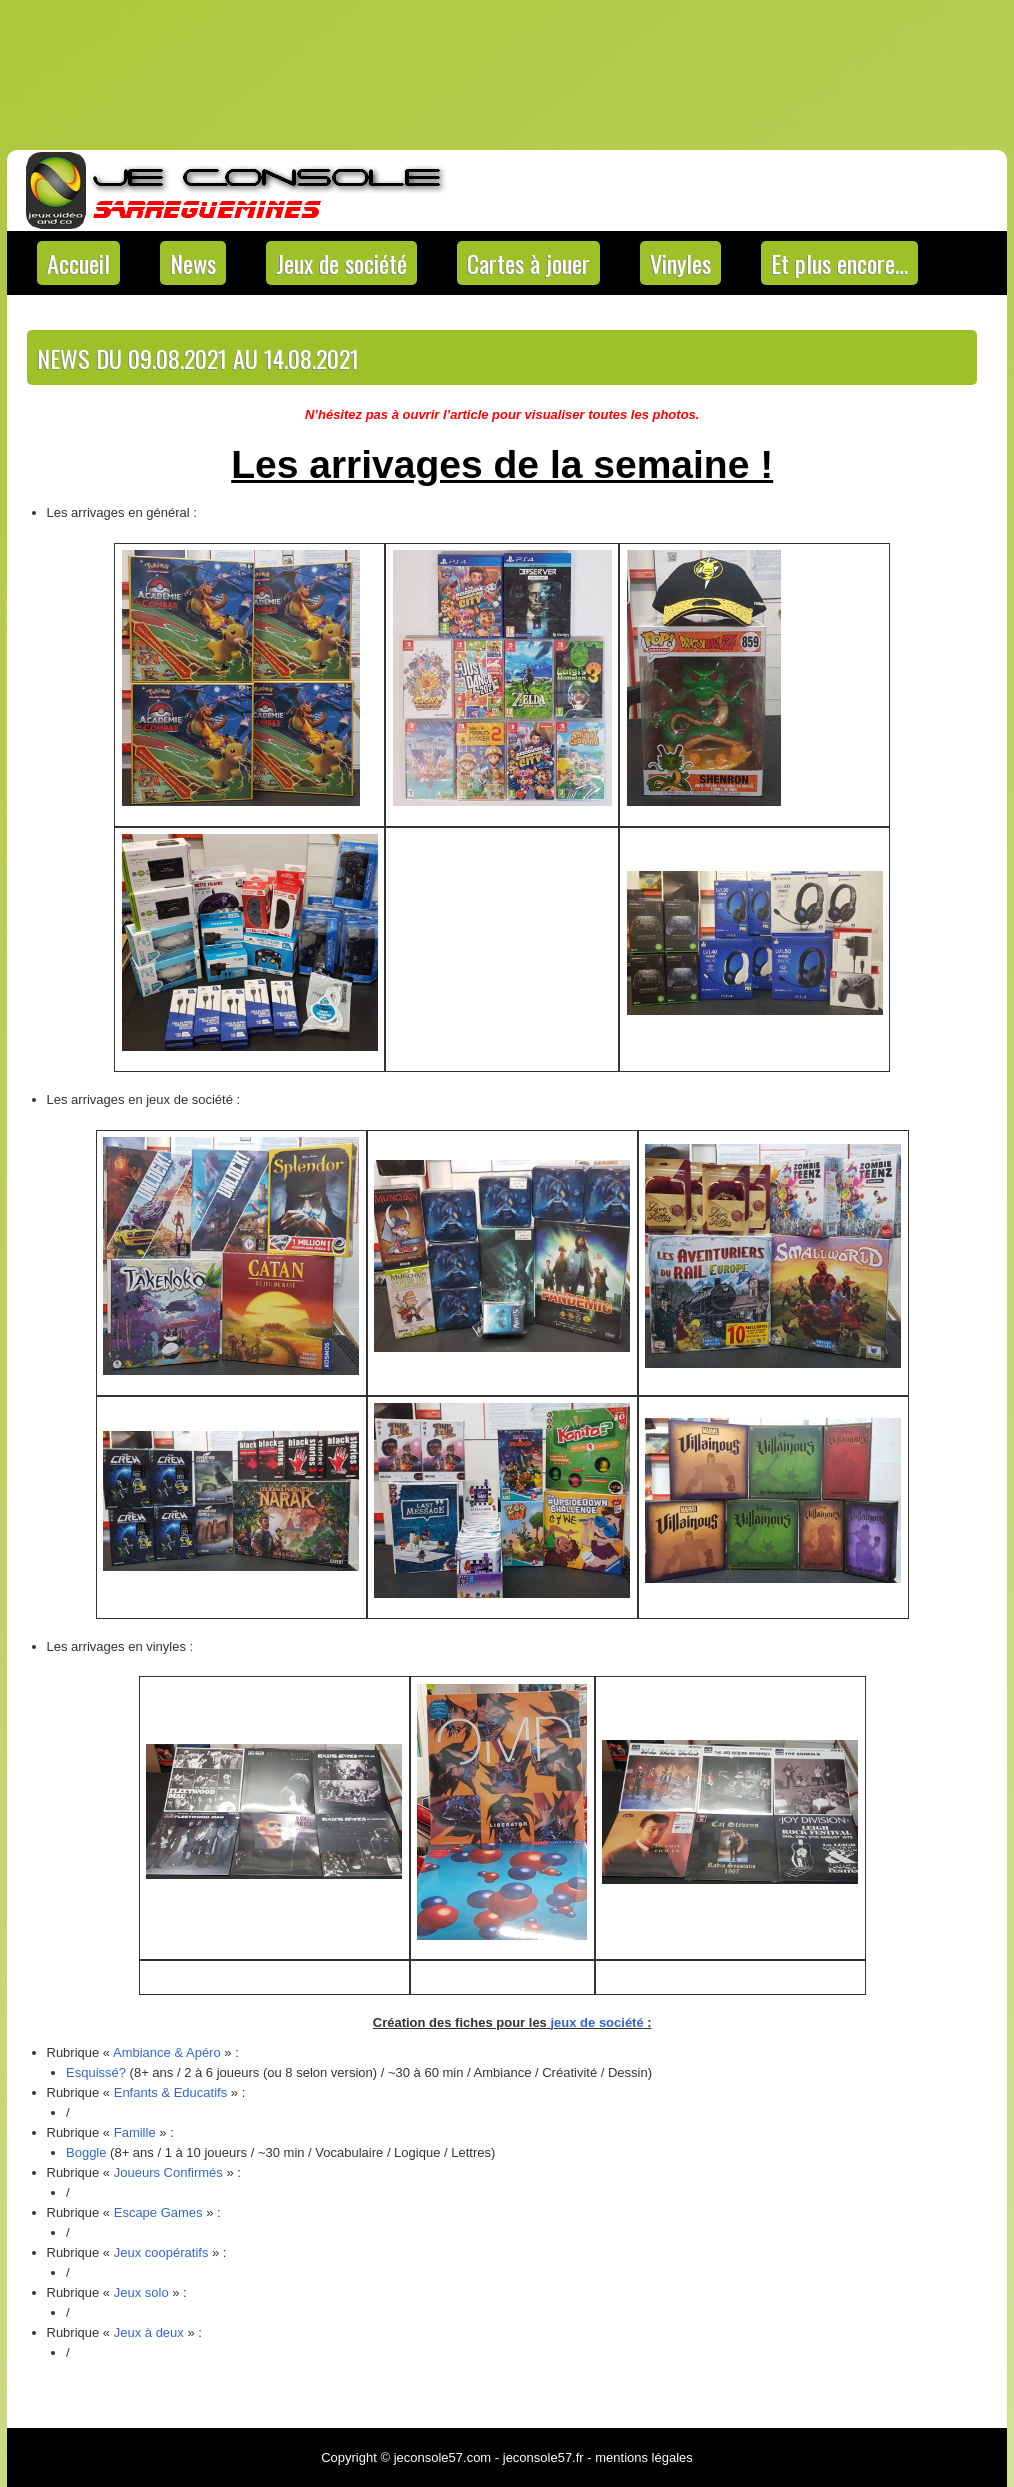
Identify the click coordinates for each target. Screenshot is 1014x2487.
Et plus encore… (839, 263)
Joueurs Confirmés (168, 2172)
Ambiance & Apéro (167, 2052)
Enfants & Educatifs (170, 2092)
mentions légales (644, 2457)
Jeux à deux (149, 2332)
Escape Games (158, 2212)
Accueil (78, 263)
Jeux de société (341, 263)
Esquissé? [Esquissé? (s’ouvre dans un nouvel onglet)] (96, 2072)
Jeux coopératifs (161, 2252)
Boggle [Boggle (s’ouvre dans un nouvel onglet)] (86, 2152)
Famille (135, 2132)
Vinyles (680, 263)
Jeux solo (141, 2292)
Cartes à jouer (528, 263)
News (193, 263)
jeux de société (596, 2022)
